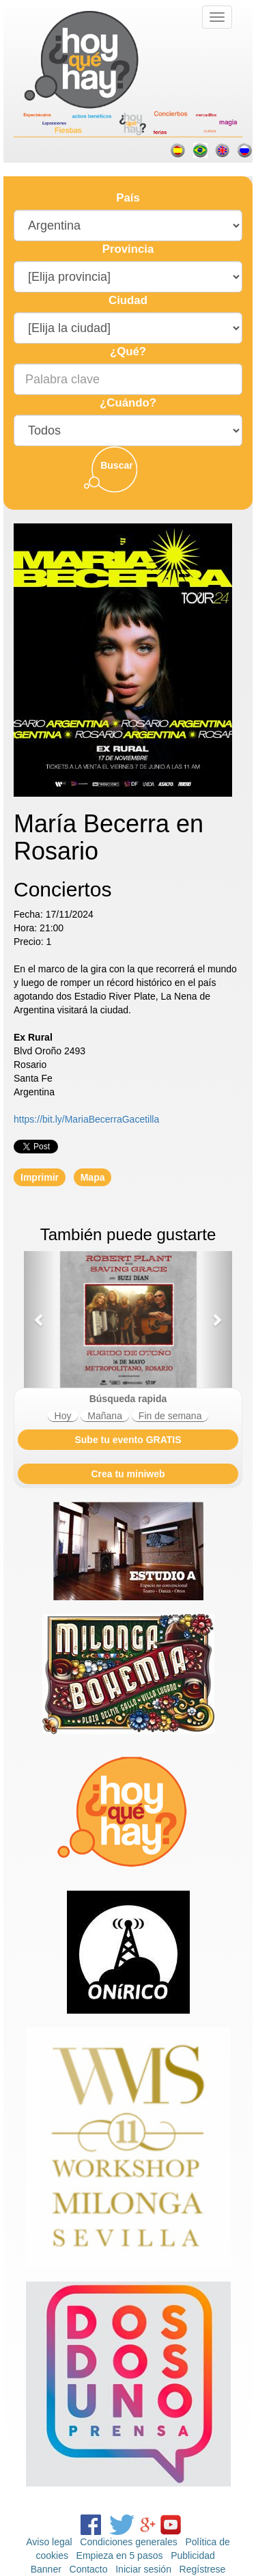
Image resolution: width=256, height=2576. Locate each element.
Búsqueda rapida (128, 1398)
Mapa (93, 1177)
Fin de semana (170, 1415)
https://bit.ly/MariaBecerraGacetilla (86, 1119)
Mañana (104, 1415)
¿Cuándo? (128, 402)
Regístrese (203, 2569)
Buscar (116, 465)
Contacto (89, 2569)
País (128, 197)
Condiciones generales (128, 2541)
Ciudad (128, 300)
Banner (46, 2569)
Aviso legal (49, 2541)
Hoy (63, 1415)
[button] (39, 1319)
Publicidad (193, 2555)
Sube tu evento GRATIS (127, 1439)
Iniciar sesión (143, 2569)
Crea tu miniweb (128, 1473)
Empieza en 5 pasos (119, 2555)
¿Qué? (128, 351)
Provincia (128, 249)
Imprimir (39, 1177)
